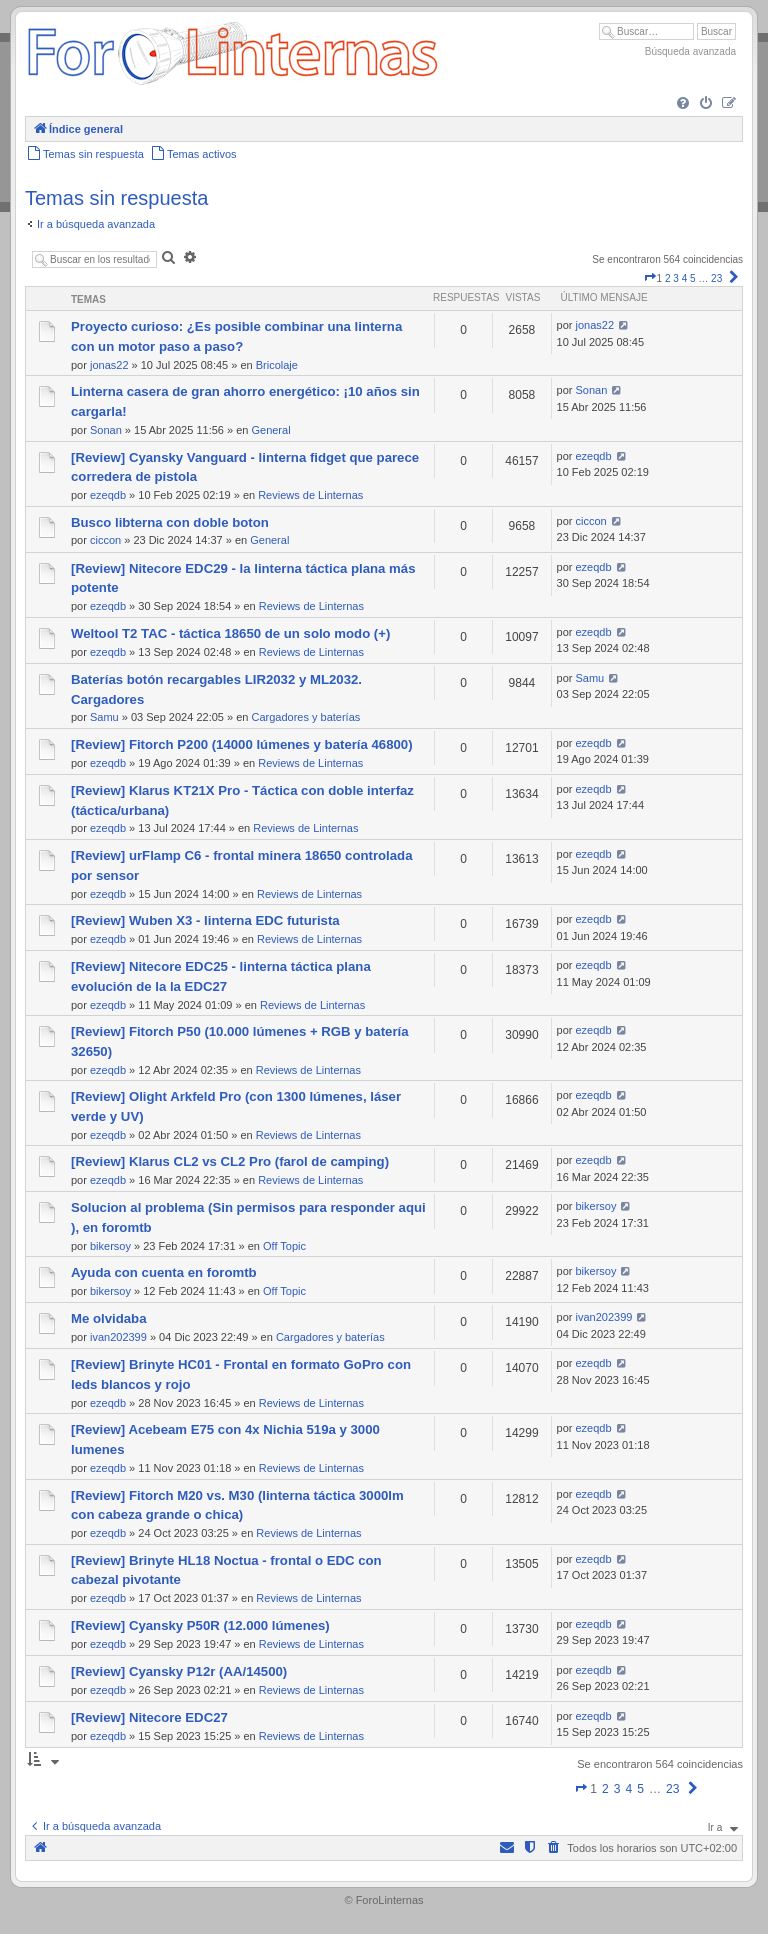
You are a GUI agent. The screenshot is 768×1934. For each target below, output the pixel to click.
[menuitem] (683, 104)
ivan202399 (118, 1337)
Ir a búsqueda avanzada (96, 224)
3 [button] (676, 278)
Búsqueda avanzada (690, 51)
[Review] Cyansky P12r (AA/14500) (179, 1671)
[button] (650, 278)
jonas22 (109, 365)
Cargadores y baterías (305, 717)
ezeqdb (108, 495)
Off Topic (284, 1246)
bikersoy (110, 1246)
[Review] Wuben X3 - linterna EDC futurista (205, 920)
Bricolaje (277, 365)
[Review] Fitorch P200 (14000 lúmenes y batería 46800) (242, 744)
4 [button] (685, 278)
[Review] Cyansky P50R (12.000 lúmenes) (200, 1625)
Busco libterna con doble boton (170, 522)
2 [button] (668, 278)
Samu (104, 717)
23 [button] (716, 278)
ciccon (105, 540)
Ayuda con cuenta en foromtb (164, 1272)
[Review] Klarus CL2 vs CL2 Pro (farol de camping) (230, 1161)
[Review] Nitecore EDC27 (149, 1717)
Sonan (106, 430)
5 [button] (693, 278)
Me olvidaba (108, 1318)
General (270, 430)
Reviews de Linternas (310, 495)
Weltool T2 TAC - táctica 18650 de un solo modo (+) (230, 633)
